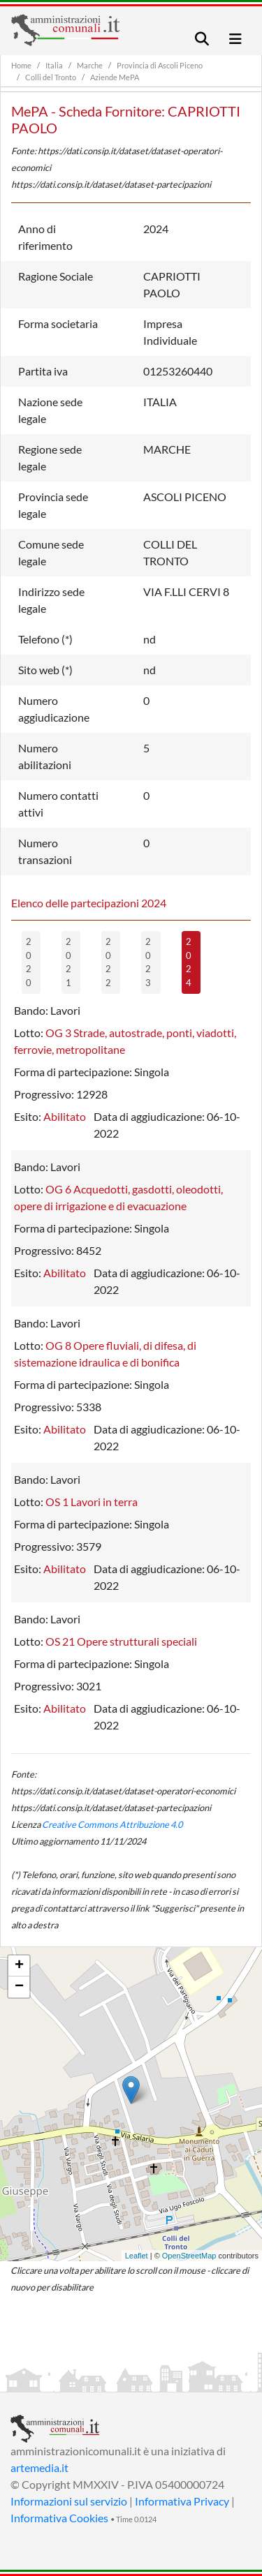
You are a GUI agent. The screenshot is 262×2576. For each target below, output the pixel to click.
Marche (90, 65)
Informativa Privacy (182, 2501)
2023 (148, 962)
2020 (28, 962)
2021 (68, 962)
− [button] (19, 1986)
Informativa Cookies (59, 2517)
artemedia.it (39, 2467)
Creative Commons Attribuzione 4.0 (112, 1824)
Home (21, 65)
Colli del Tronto (50, 77)
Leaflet (136, 2255)
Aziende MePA (114, 77)
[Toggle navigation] (202, 39)
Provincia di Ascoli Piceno (160, 65)
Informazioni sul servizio (68, 2501)
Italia (54, 65)
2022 (108, 962)
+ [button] (19, 1966)
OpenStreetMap (189, 2255)
